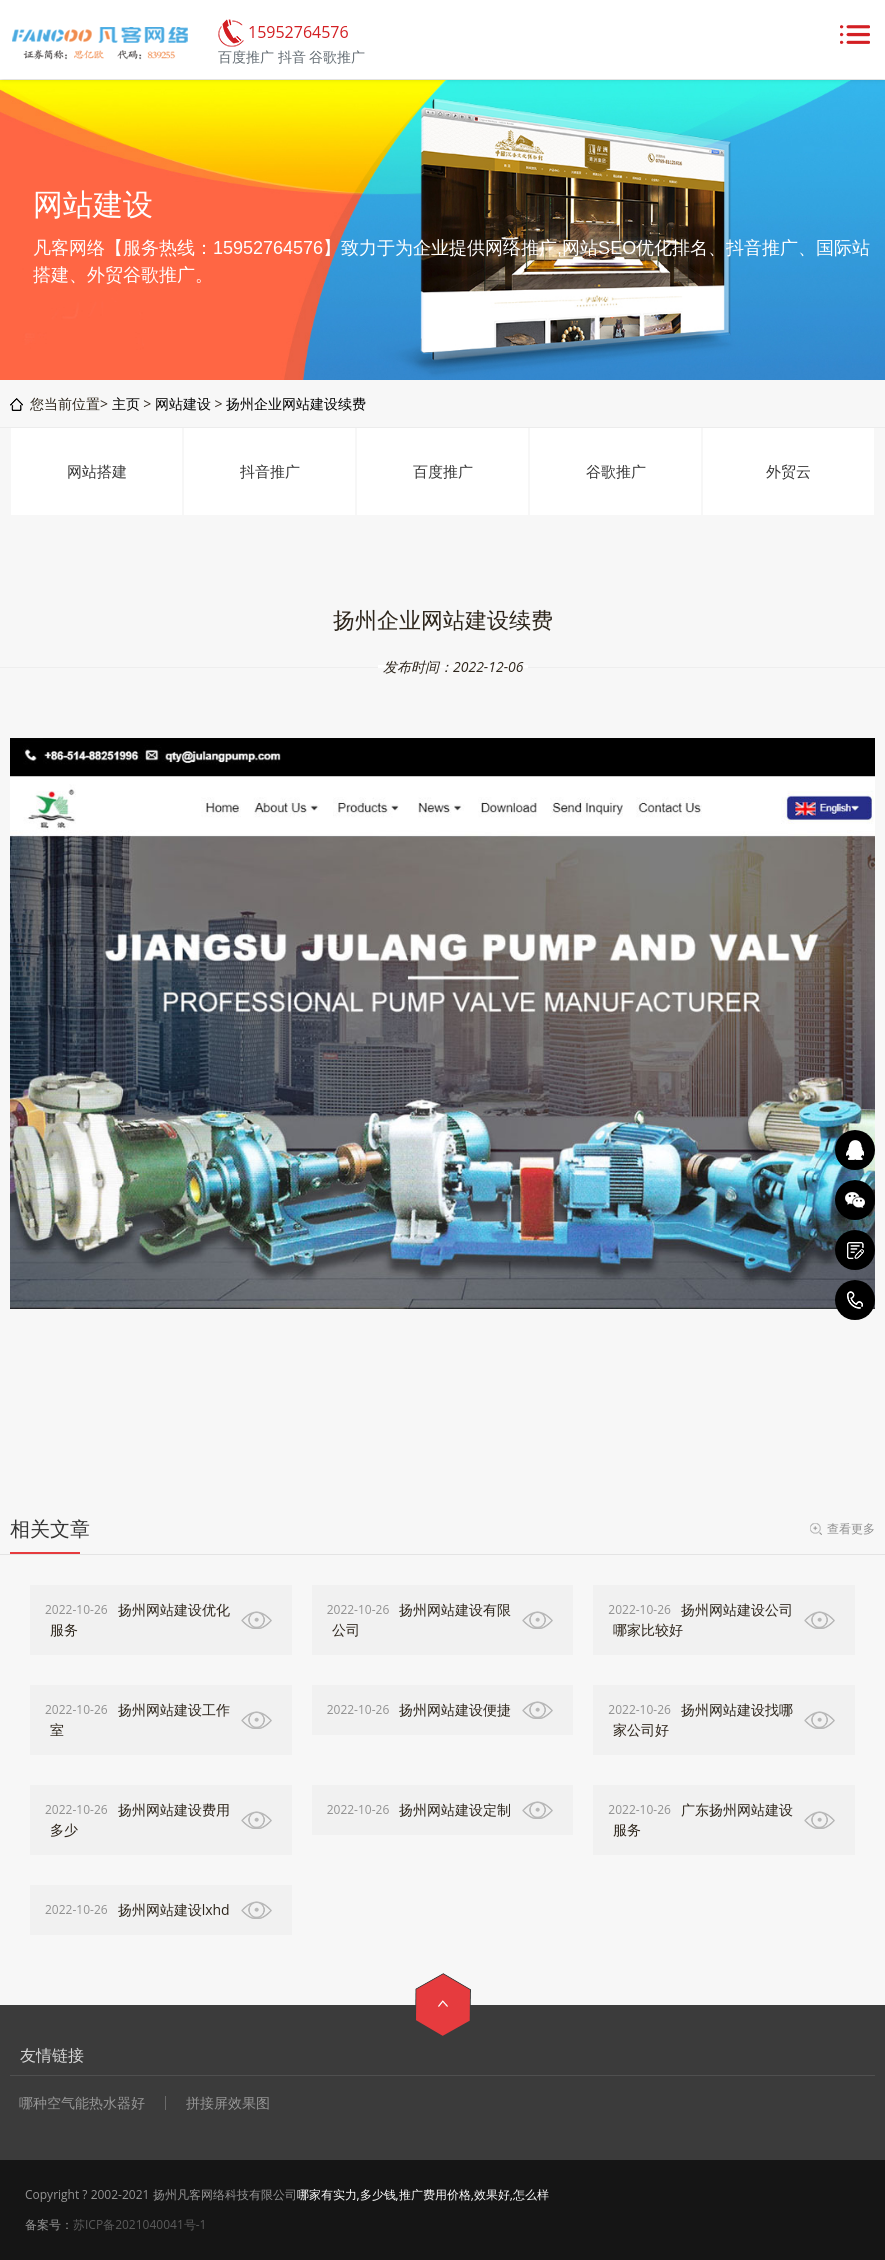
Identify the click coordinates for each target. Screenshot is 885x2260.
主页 (126, 403)
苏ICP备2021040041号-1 (139, 2224)
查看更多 (851, 1528)
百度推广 (443, 471)
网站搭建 (97, 471)
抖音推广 (270, 471)
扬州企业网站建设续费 (296, 403)
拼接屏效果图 (228, 2103)
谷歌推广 (616, 471)
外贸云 (788, 471)
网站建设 (183, 403)
